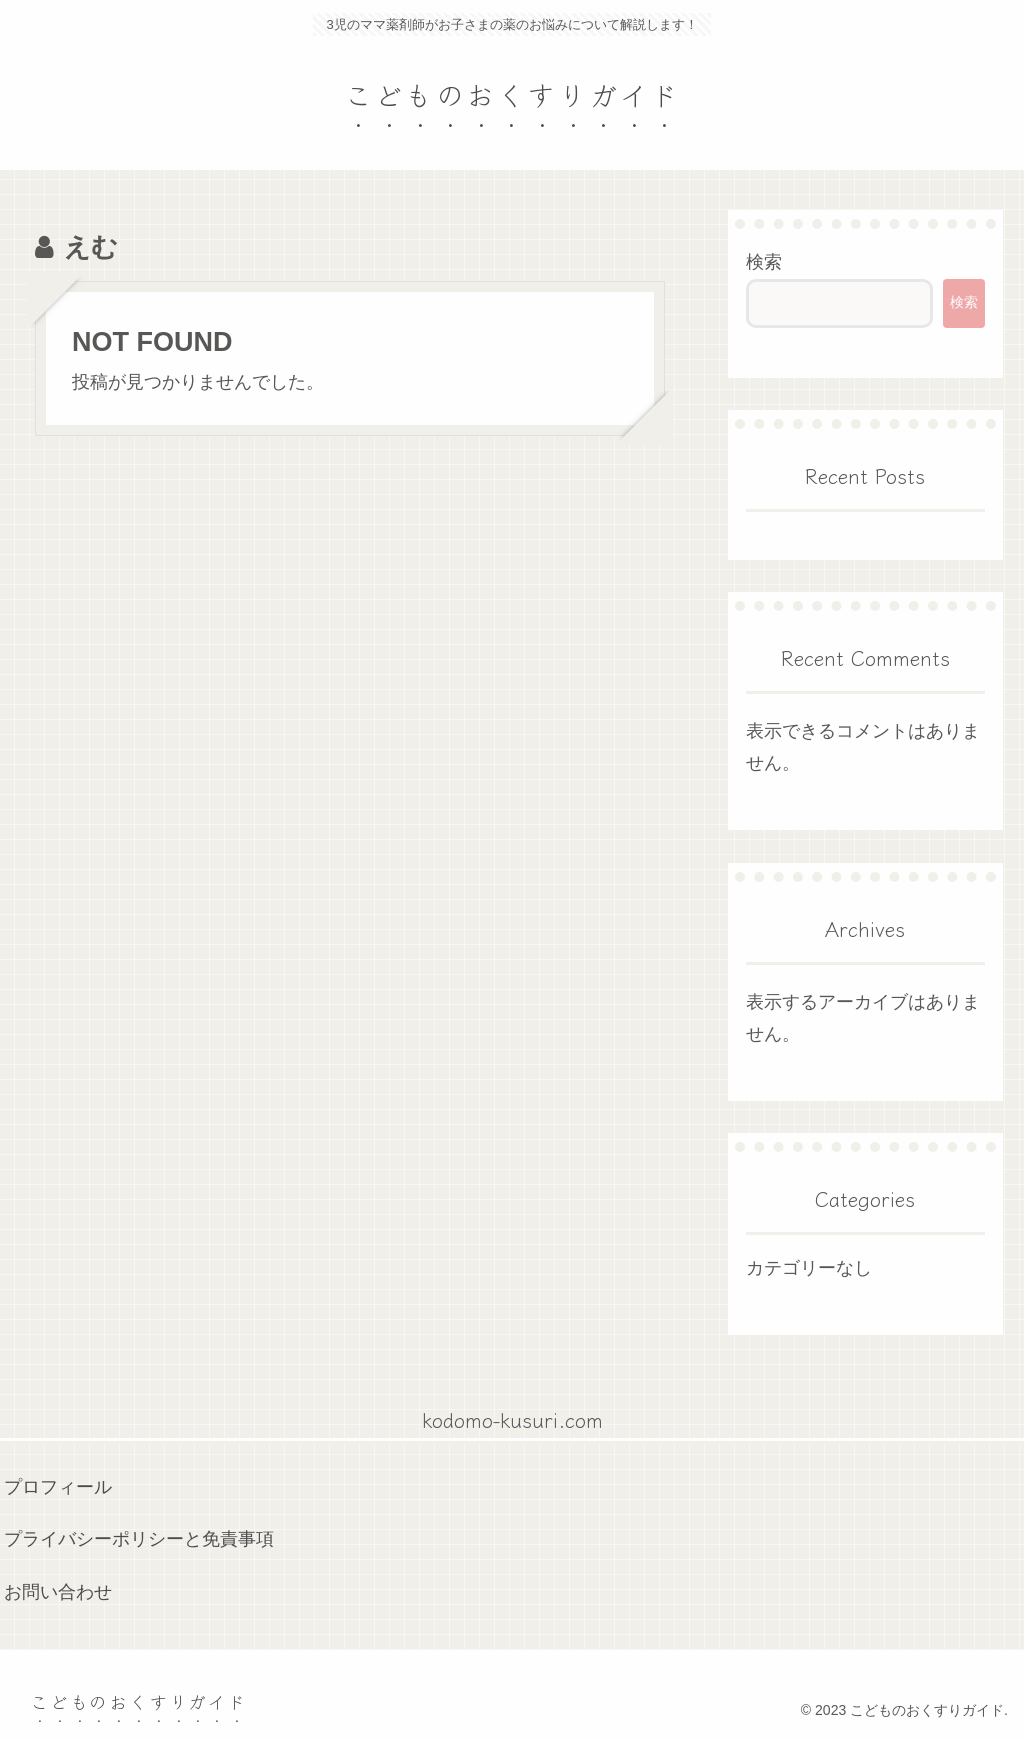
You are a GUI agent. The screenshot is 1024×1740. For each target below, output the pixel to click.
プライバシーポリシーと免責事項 (139, 1539)
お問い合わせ (58, 1592)
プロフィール (58, 1487)
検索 (764, 262)
